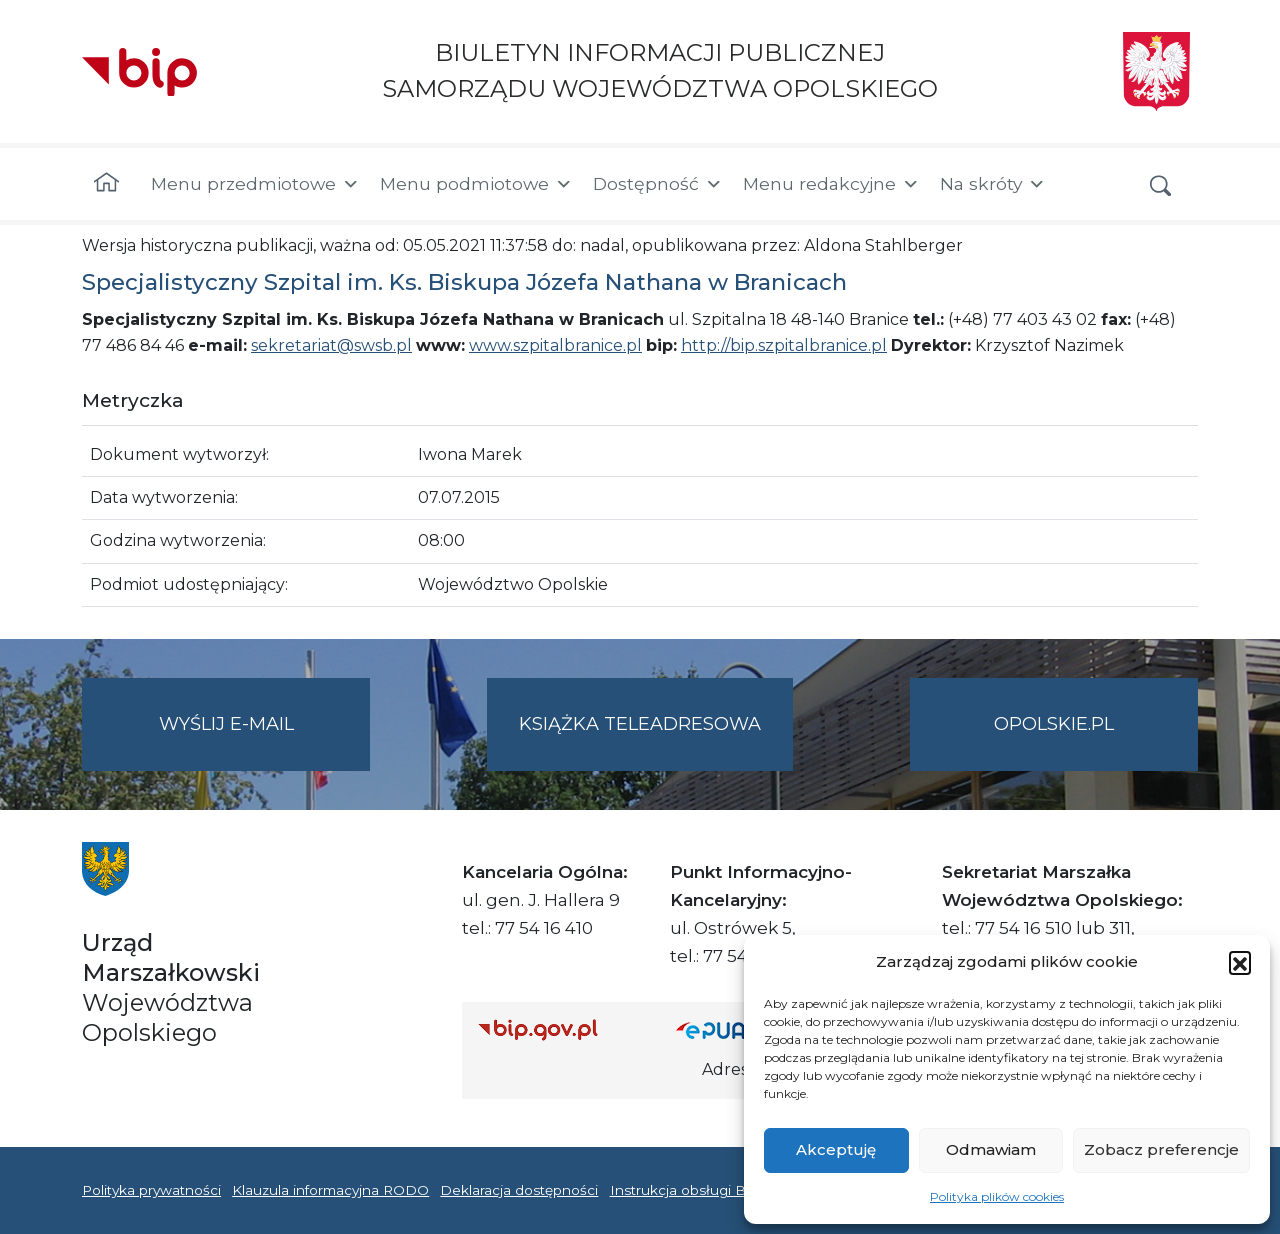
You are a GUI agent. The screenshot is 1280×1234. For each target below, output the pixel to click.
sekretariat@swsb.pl (331, 345)
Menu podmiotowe (476, 184)
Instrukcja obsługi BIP (685, 1190)
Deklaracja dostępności (519, 1190)
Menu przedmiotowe (255, 184)
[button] (1240, 962)
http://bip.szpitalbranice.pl (784, 345)
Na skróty (993, 184)
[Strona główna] (106, 184)
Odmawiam (991, 1149)
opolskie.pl (1054, 724)
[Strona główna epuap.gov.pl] (741, 1029)
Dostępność (658, 184)
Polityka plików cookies (997, 1196)
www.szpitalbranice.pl (555, 345)
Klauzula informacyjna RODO (330, 1190)
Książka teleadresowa (640, 724)
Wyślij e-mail (265, 740)
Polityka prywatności (151, 1190)
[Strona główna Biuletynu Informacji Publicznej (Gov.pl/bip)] (561, 1029)
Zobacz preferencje (1161, 1149)
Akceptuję (836, 1149)
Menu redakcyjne (831, 184)
